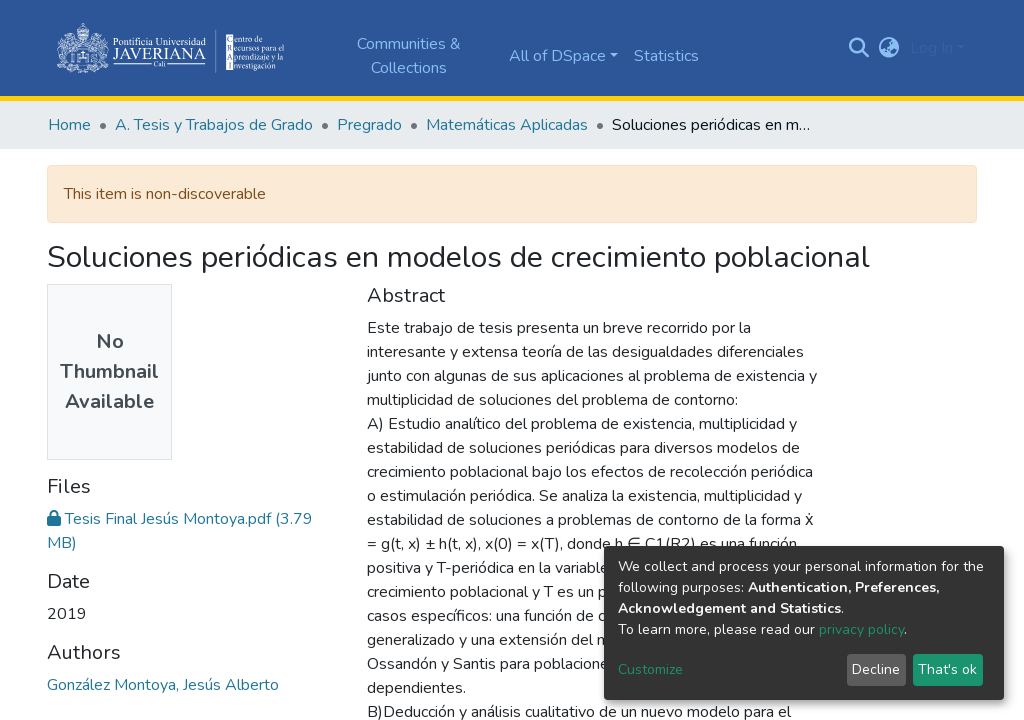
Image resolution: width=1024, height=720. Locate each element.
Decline (876, 669)
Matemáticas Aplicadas (507, 125)
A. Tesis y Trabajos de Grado (214, 125)
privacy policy (861, 629)
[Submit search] (859, 48)
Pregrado (369, 125)
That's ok (947, 669)
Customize (650, 669)
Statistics (666, 56)
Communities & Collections (409, 56)
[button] (889, 48)
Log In (931, 48)
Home (69, 125)
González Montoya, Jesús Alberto (163, 685)
